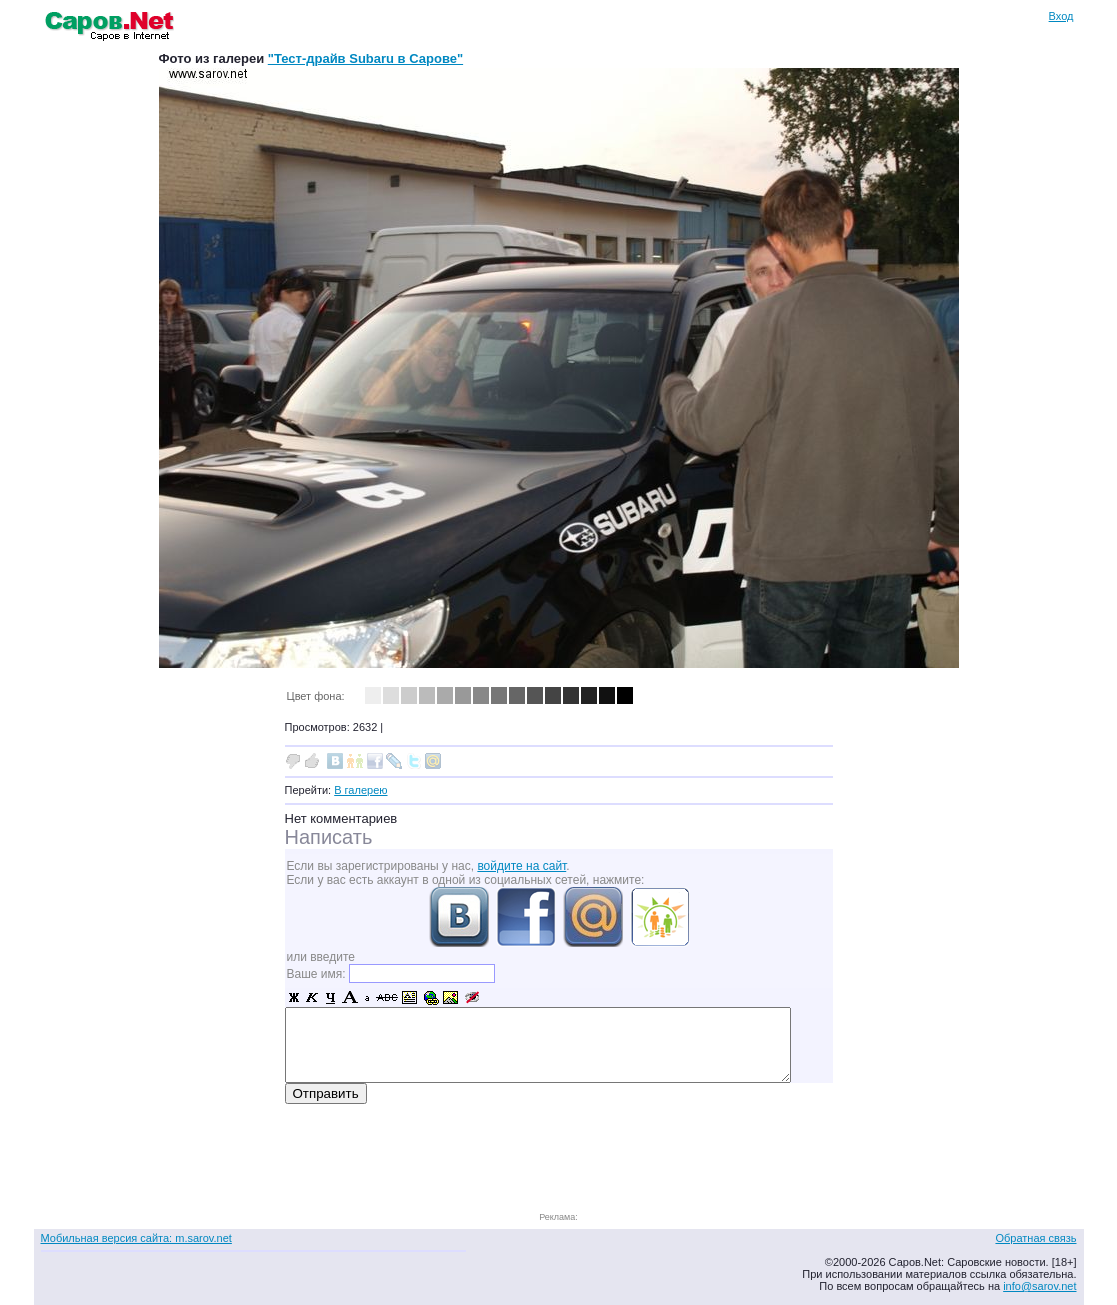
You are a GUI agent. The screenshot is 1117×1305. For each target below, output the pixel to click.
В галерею (360, 790)
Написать (329, 837)
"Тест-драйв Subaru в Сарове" (365, 58)
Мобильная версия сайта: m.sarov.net (136, 1238)
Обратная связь (1035, 1238)
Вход (1061, 16)
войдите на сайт (521, 866)
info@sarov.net (1039, 1286)
